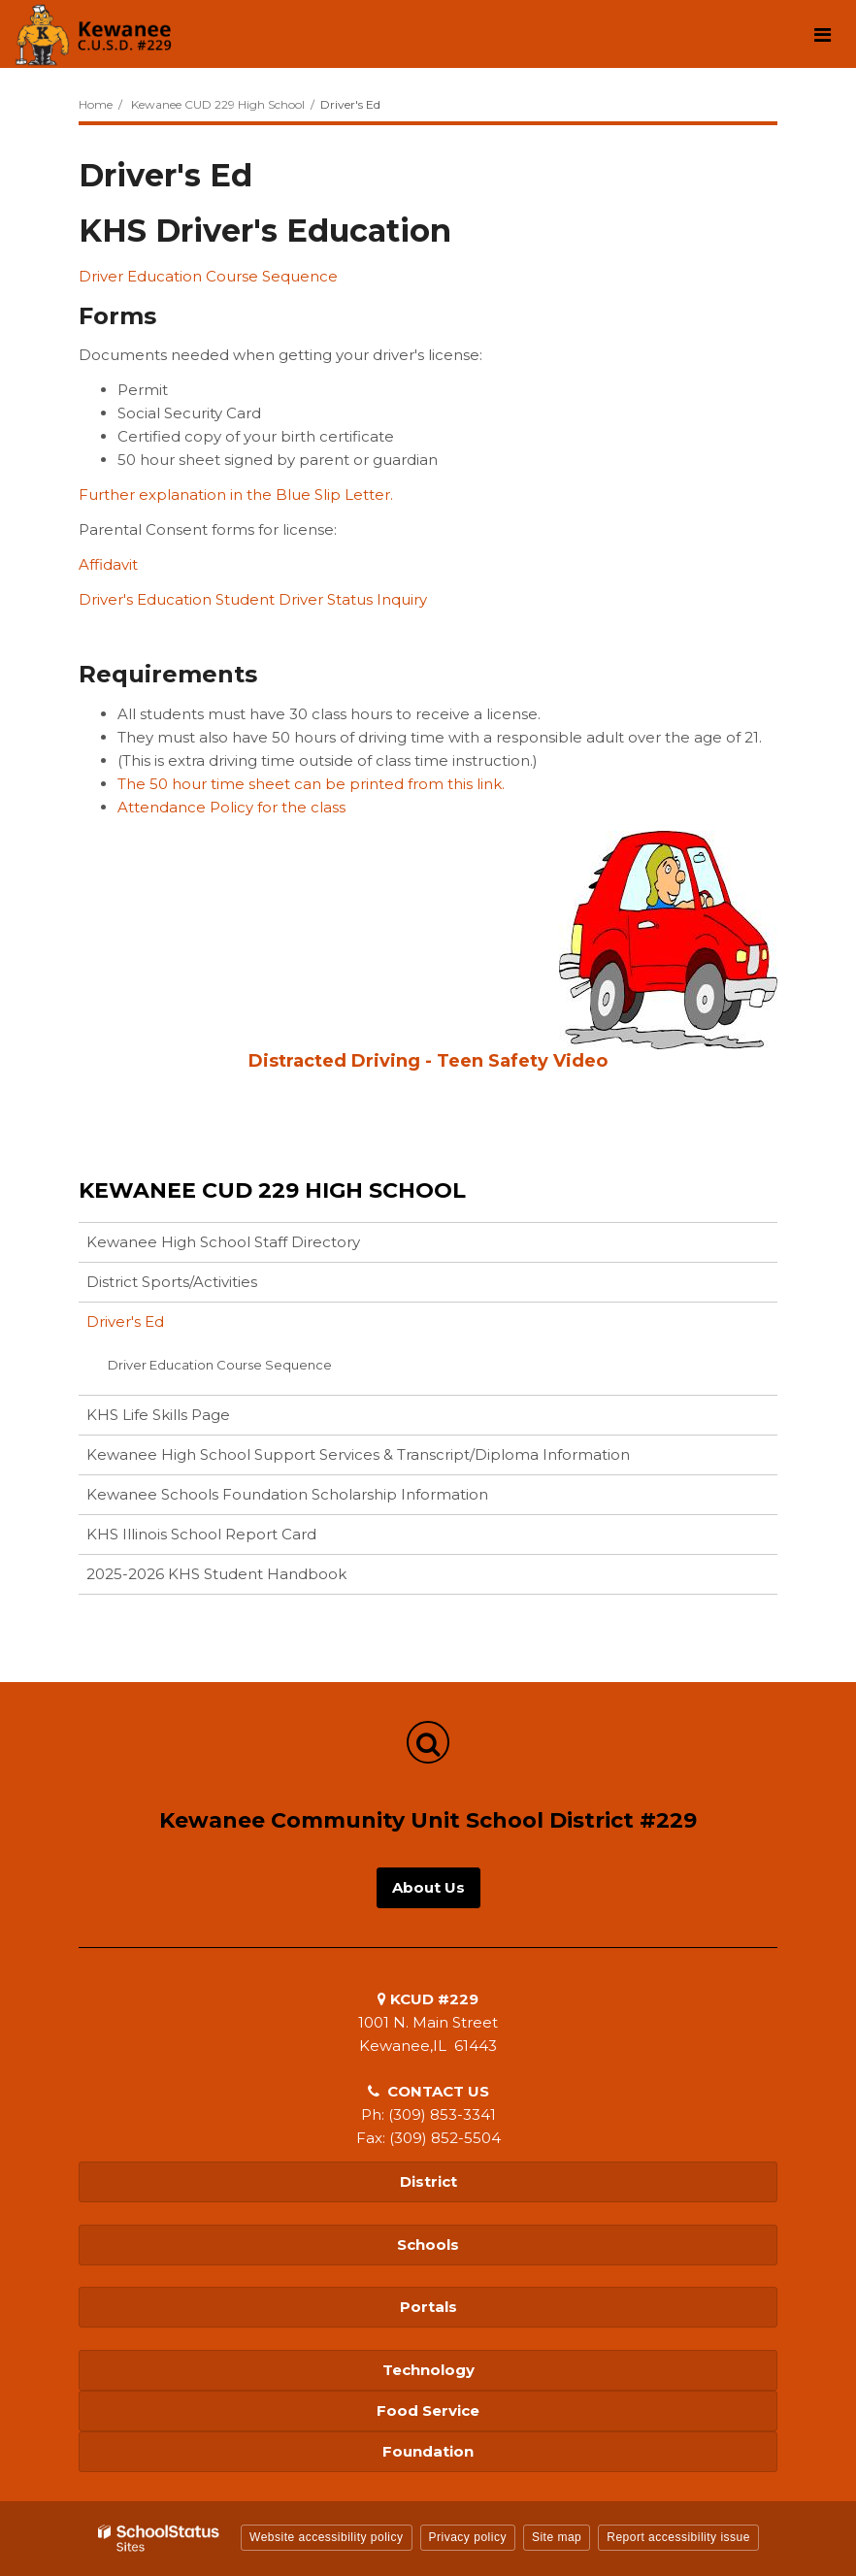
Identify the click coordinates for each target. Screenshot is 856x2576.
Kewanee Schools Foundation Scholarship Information (317, 1498)
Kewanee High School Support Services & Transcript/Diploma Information (358, 1454)
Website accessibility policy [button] (326, 2537)
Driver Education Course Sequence (208, 276)
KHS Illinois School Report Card (232, 1538)
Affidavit (108, 564)
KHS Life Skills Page (158, 1414)
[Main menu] (822, 34)
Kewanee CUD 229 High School (218, 104)
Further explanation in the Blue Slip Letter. (236, 494)
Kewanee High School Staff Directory (223, 1242)
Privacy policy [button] (468, 2537)
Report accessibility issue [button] (678, 2537)
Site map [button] (556, 2537)
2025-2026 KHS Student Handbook (216, 1574)
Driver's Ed (125, 1321)
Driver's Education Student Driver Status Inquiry (253, 599)
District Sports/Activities (171, 1281)
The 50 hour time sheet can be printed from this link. (311, 784)
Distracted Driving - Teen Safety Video (428, 1061)
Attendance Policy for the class (231, 807)
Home (96, 104)
